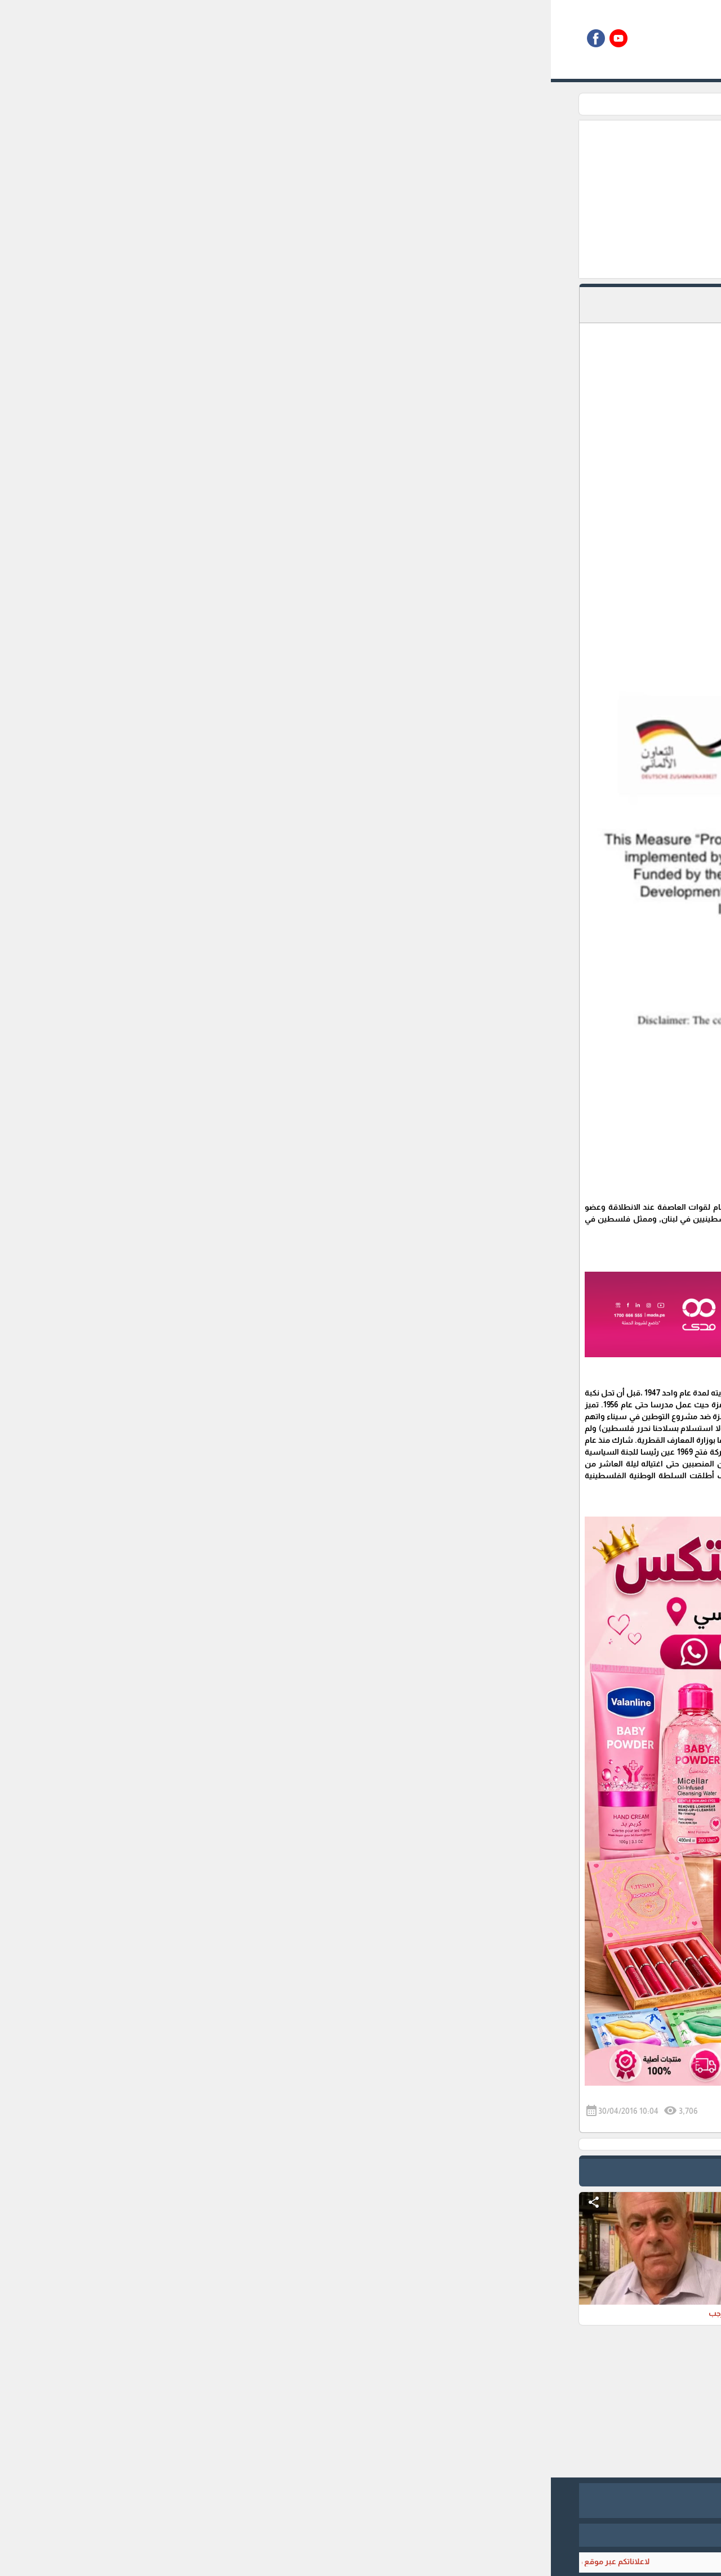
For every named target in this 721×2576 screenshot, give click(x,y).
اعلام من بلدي (508, 104)
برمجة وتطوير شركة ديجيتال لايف (360, 2534)
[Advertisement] (302, 199)
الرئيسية (556, 104)
